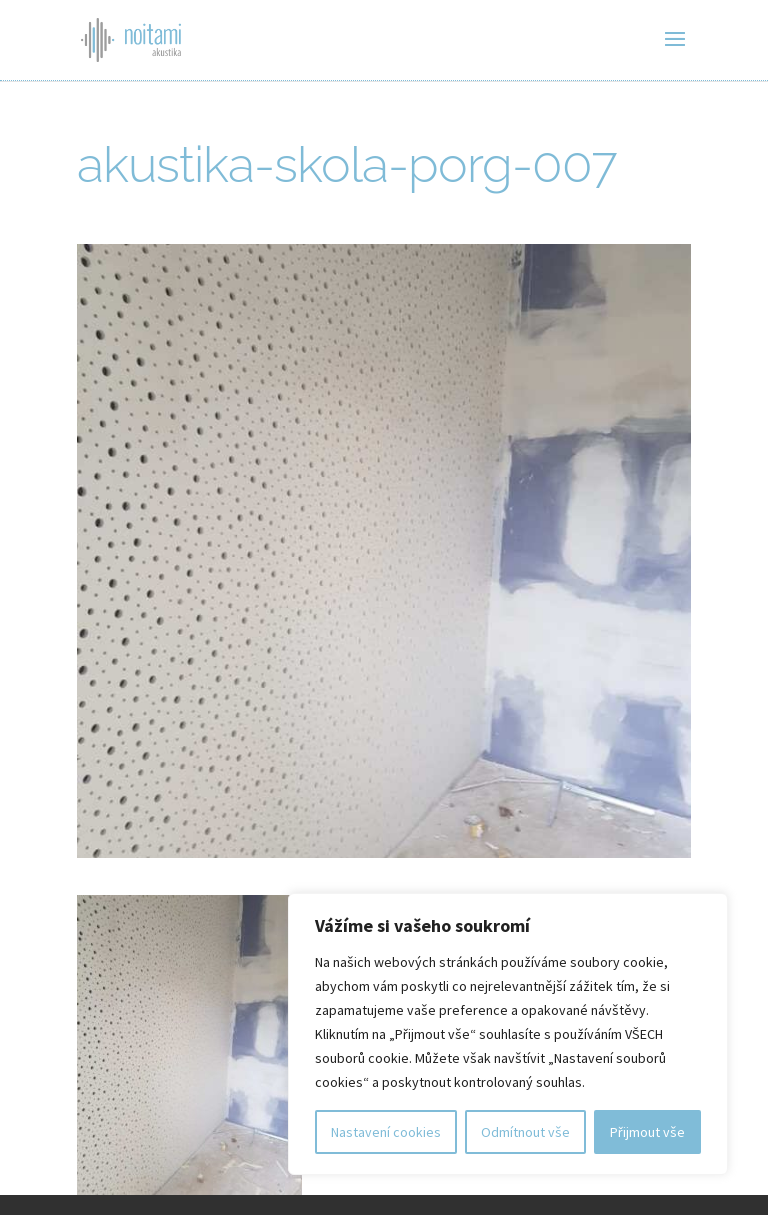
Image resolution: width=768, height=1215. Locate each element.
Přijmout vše (647, 1132)
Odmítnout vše (525, 1132)
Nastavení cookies (386, 1132)
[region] (508, 1034)
